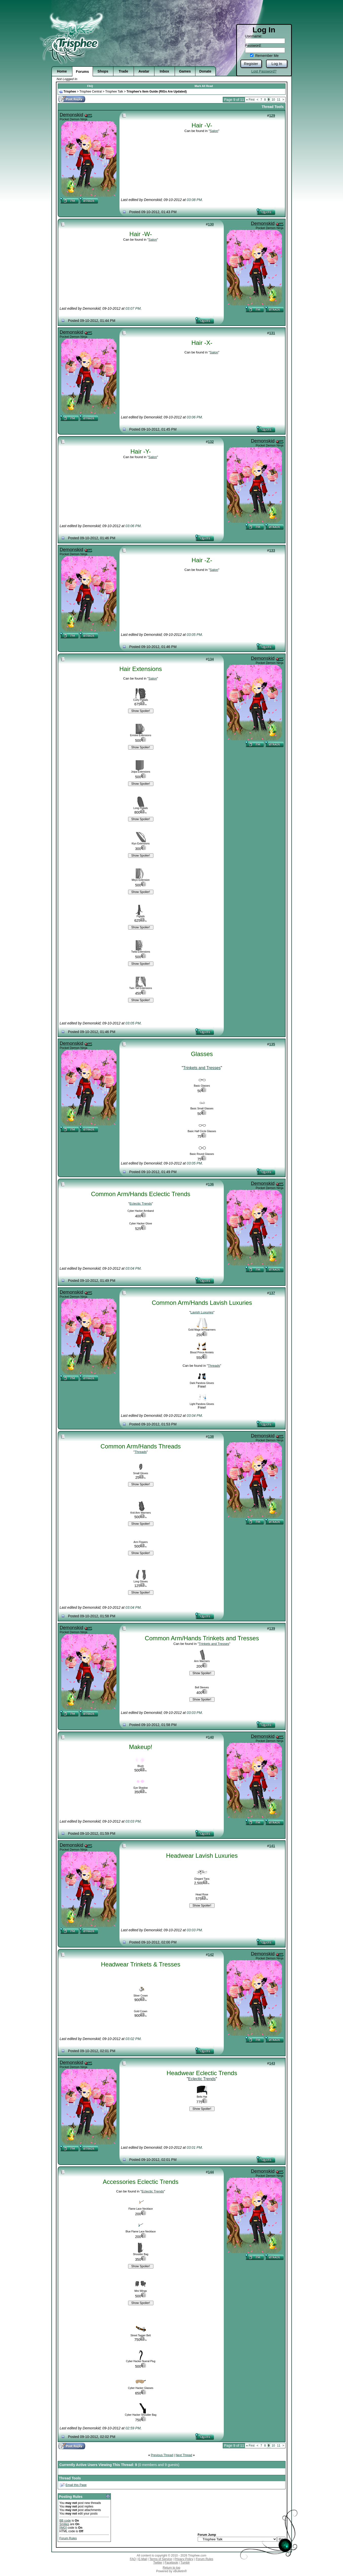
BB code (65, 2520)
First (250, 99)
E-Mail (142, 2559)
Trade (123, 71)
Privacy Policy (183, 2559)
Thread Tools (273, 107)
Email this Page (76, 2485)
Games (185, 71)
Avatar (143, 71)
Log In (277, 63)
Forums (82, 72)
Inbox (164, 71)
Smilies (64, 2524)
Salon (214, 131)
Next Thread (183, 2455)
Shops (102, 71)
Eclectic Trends (140, 1203)
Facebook (171, 2562)
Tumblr (185, 2562)
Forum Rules (68, 2538)
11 (278, 99)
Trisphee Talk (114, 91)
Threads (214, 1366)
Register (251, 63)
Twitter (157, 2562)
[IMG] (63, 2527)
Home (62, 71)
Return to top (171, 2567)
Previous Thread (162, 2455)
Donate (205, 71)
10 (273, 99)
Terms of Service (160, 2559)
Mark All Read (204, 85)
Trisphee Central (90, 91)
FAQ (90, 85)
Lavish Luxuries (201, 1312)
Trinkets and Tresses (202, 1068)
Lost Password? (264, 71)
